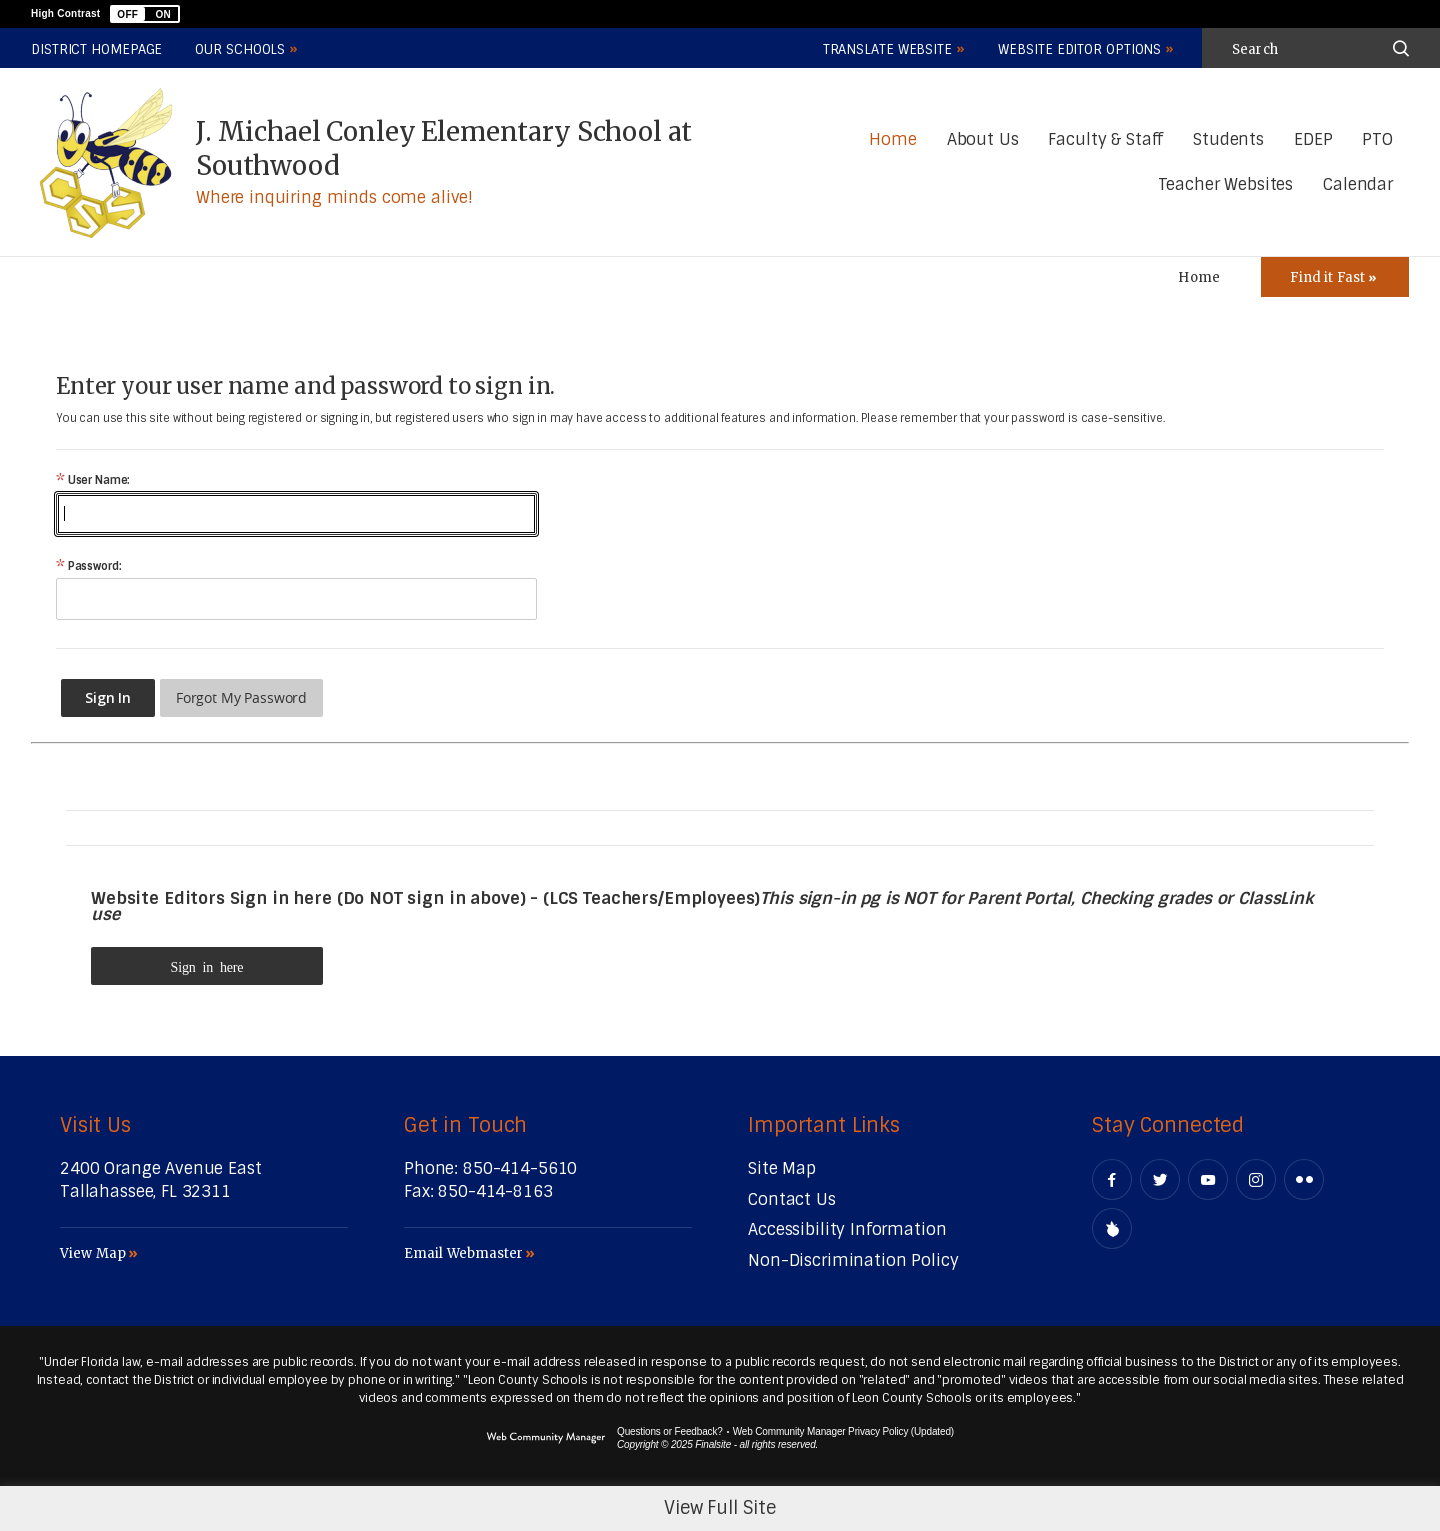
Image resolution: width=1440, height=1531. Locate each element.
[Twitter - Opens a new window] (1160, 1179)
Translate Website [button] (887, 49)
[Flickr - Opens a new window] (1304, 1179)
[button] (145, 14)
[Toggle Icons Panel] (1335, 277)
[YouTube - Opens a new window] (1208, 1179)
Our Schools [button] (240, 49)
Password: (88, 566)
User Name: (93, 480)
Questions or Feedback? (670, 1431)
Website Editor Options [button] (1079, 49)
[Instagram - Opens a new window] (1256, 1179)
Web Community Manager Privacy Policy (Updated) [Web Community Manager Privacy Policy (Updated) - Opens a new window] (843, 1431)
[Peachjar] (1112, 1228)
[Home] (892, 140)
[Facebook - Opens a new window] (1112, 1179)
